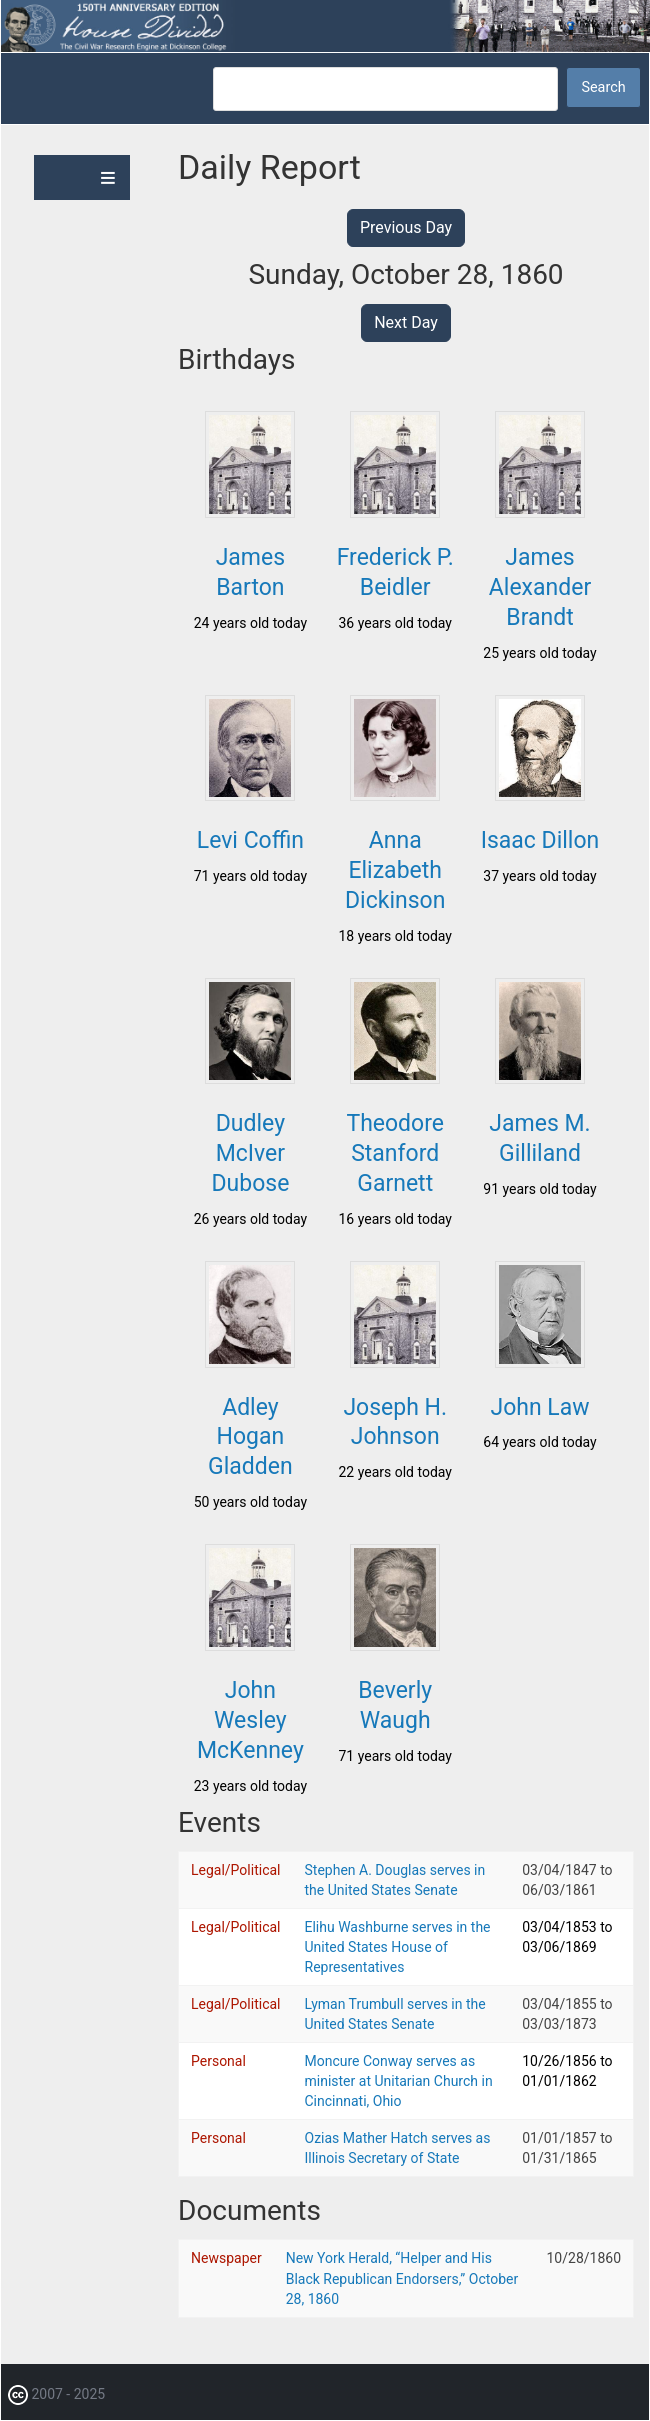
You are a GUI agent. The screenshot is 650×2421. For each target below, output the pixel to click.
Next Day (406, 322)
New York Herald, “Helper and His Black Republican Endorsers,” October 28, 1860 (402, 2278)
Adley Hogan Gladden (250, 1437)
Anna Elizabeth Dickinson (395, 870)
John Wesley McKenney (250, 1720)
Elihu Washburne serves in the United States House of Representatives (398, 1947)
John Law (539, 1407)
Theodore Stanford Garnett (395, 1153)
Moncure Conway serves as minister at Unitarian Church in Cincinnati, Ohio (399, 2081)
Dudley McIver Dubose (250, 1153)
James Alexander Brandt (540, 587)
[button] (250, 512)
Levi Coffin (250, 840)
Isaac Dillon (540, 840)
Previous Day (406, 227)
